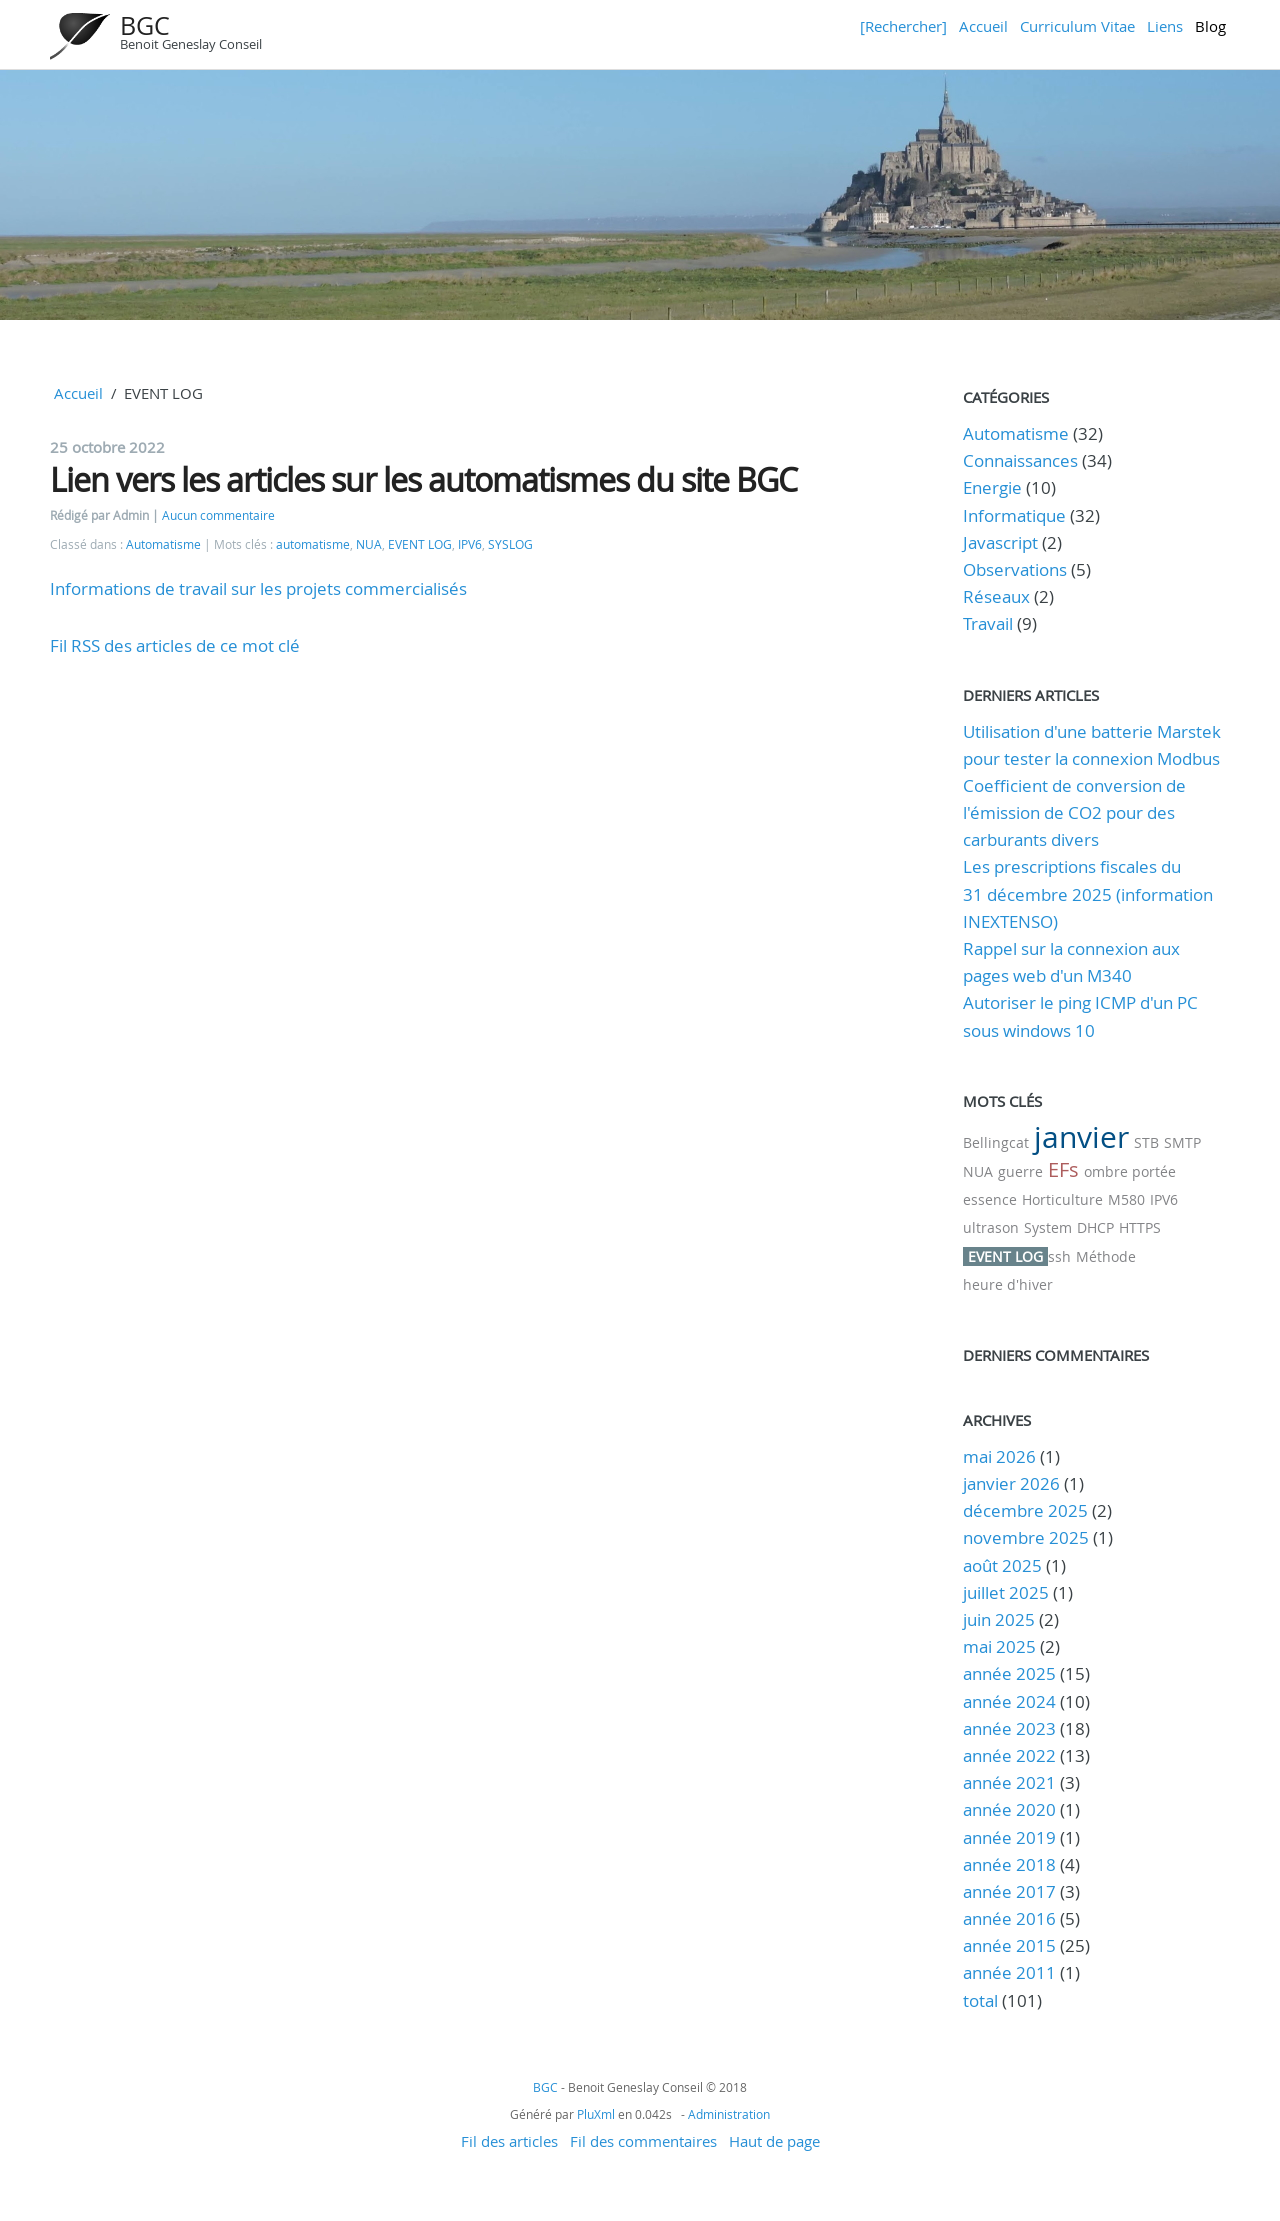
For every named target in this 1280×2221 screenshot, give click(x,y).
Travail (988, 623)
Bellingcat (996, 1142)
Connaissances (1020, 460)
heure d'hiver (1008, 1284)
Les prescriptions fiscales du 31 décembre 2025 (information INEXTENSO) (1088, 893)
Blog (1210, 26)
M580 (1126, 1199)
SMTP (1182, 1142)
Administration (729, 2114)
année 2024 (1009, 1701)
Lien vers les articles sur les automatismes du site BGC (423, 479)
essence (990, 1199)
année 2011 (1009, 1972)
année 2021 (1009, 1782)
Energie (992, 487)
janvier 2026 (1011, 1483)
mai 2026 (999, 1456)
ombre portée (1130, 1171)
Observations (1015, 569)
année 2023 (1009, 1728)
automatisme (313, 544)
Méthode (1106, 1256)
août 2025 (1002, 1565)
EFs (1063, 1169)
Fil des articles (509, 2141)
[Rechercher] (903, 26)
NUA (369, 544)
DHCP (1095, 1227)
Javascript (1000, 542)
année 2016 (1009, 1918)
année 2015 (1009, 1945)
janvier (1081, 1137)
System (1048, 1227)
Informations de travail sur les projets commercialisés (258, 588)
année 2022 (1009, 1755)
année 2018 (1009, 1864)
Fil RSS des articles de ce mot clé (175, 645)
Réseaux (996, 596)
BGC (145, 25)
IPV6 (470, 544)
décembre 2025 (1025, 1510)
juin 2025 (999, 1619)
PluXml (596, 2114)
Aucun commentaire (218, 515)
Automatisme (163, 544)
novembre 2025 (1026, 1537)
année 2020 (1009, 1809)
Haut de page (774, 2141)
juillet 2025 (1006, 1592)
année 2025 (1009, 1673)
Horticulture (1062, 1199)
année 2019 (1009, 1837)
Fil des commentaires (643, 2141)
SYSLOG (510, 544)
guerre (1020, 1171)
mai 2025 (999, 1646)
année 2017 (1009, 1891)
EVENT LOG (420, 544)
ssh (1059, 1256)
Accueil (983, 26)
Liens (1165, 26)
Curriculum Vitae (1077, 26)
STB (1146, 1142)
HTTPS (1140, 1227)
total (982, 2000)
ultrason (991, 1227)
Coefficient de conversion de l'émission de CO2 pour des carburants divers (1074, 812)
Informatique (1014, 515)
